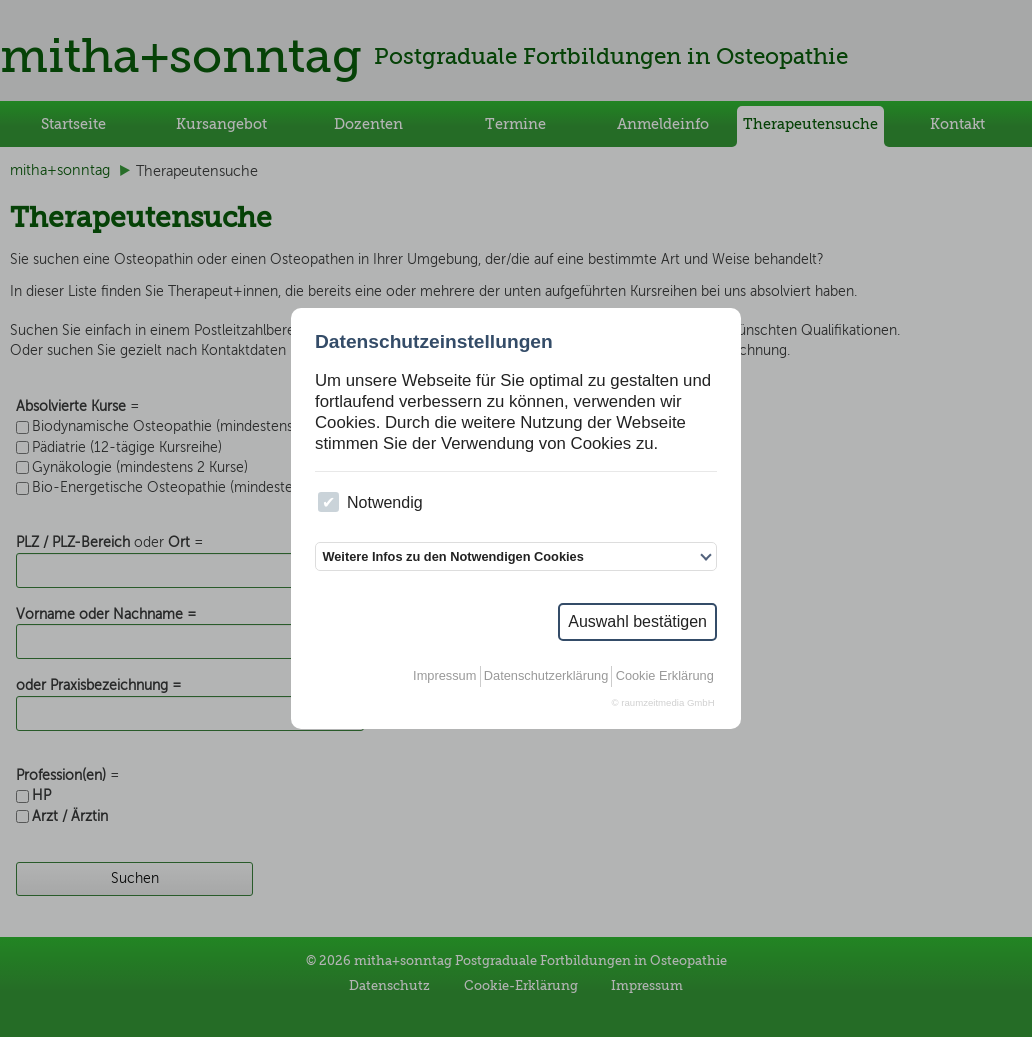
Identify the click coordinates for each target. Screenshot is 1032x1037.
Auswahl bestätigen (637, 621)
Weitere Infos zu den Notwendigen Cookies (452, 556)
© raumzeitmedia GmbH (663, 702)
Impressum (444, 675)
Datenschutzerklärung (546, 675)
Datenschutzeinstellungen (434, 341)
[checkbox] (328, 502)
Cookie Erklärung (665, 675)
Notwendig (370, 502)
